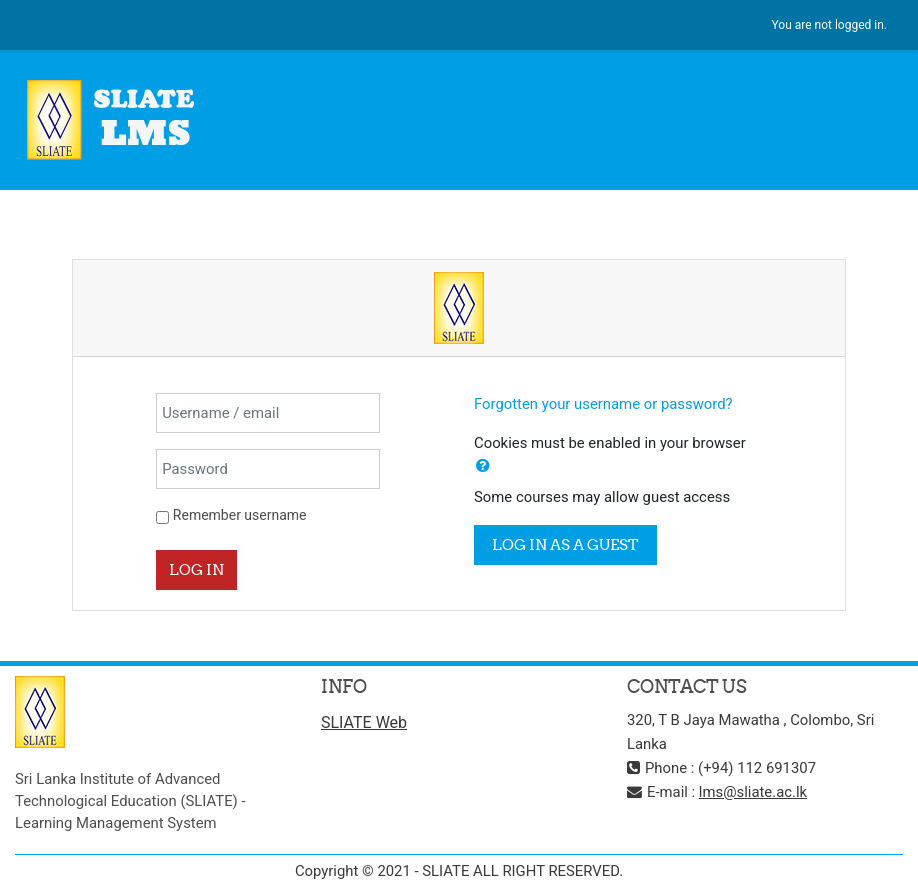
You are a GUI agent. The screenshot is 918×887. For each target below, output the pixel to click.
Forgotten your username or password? (603, 404)
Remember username (240, 515)
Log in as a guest (565, 544)
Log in (196, 569)
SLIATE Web (364, 722)
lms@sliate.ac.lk (753, 792)
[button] (483, 466)
